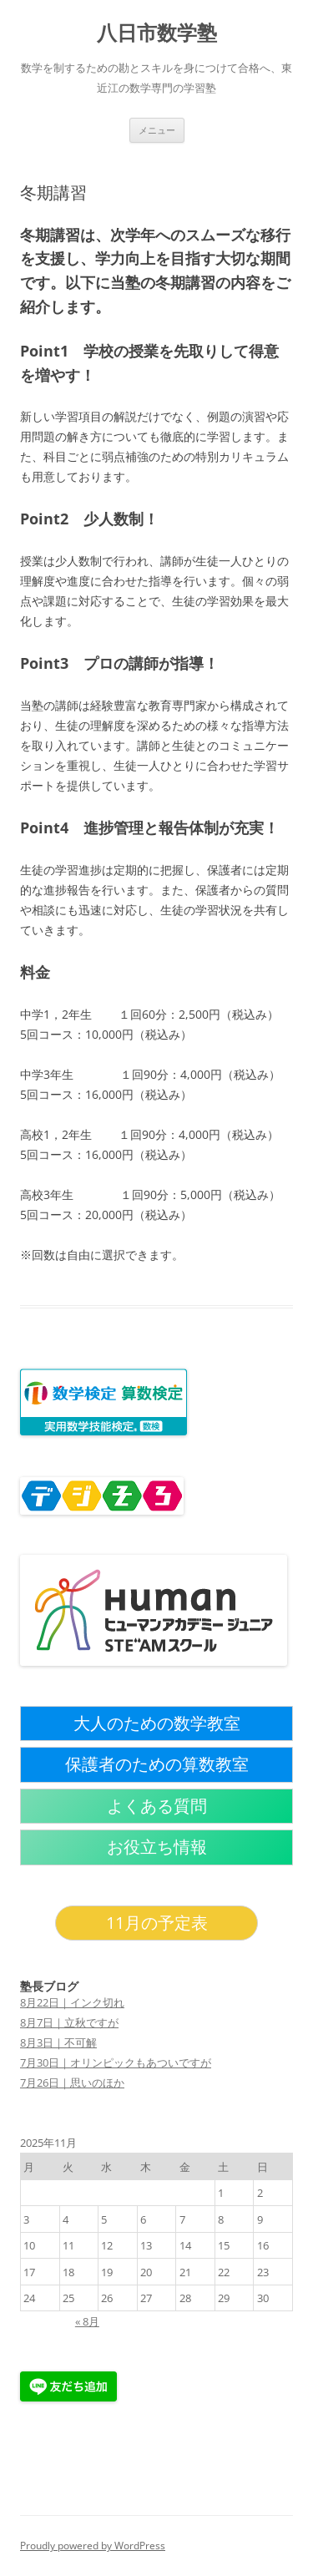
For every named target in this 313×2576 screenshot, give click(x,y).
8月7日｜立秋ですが (69, 2022)
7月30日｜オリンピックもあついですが (115, 2062)
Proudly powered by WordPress (92, 2545)
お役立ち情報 (157, 1846)
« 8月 (87, 2321)
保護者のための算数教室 (157, 1764)
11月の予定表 (157, 1922)
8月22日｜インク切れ (72, 2002)
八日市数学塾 (157, 33)
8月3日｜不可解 (58, 2042)
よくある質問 (157, 1805)
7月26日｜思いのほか (72, 2082)
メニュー (157, 130)
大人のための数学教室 (156, 1723)
